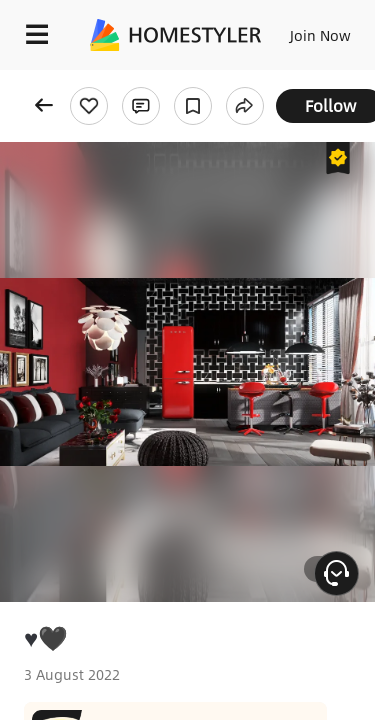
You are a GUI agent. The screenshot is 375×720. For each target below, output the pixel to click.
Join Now (320, 35)
